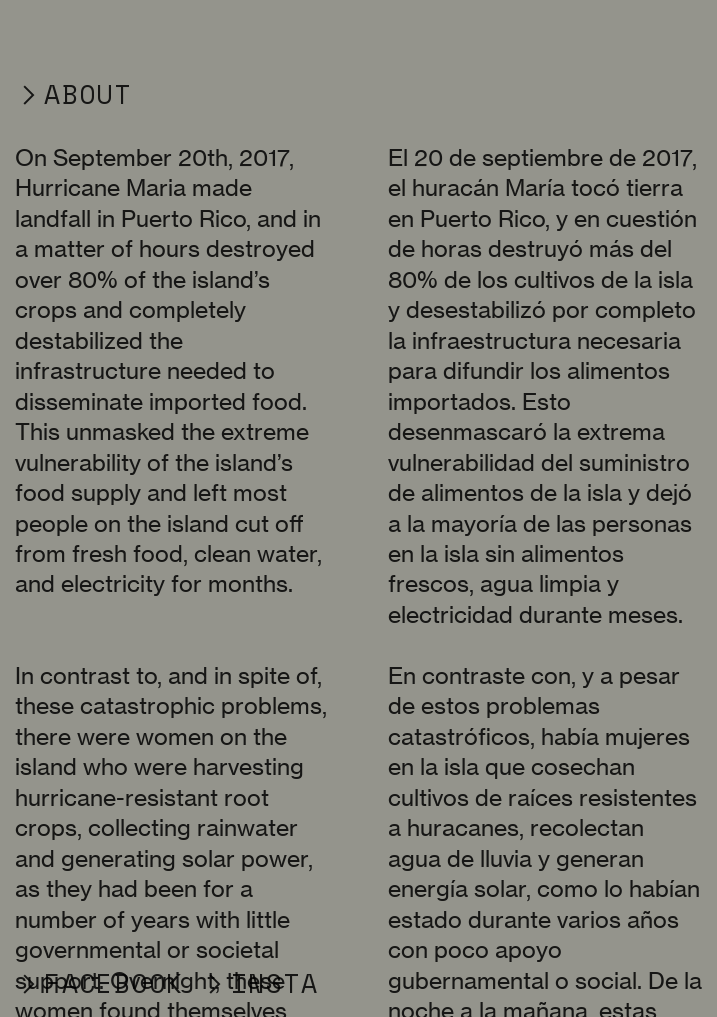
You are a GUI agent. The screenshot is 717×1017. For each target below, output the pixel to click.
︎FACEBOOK (99, 983)
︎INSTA (259, 983)
